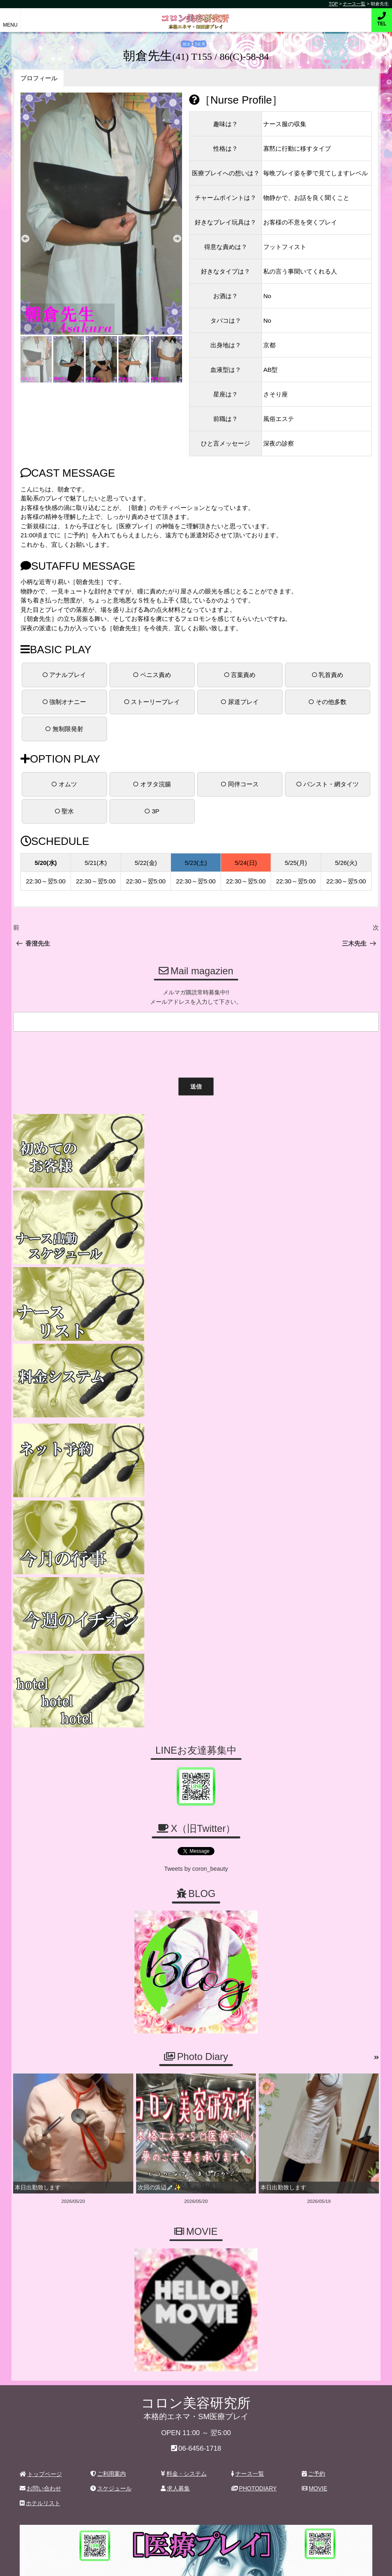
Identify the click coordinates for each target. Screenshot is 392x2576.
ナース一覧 (247, 2139)
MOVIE (314, 2153)
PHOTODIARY (254, 2153)
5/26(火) (346, 862)
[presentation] (72, 1052)
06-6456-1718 (199, 2114)
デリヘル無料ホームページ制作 (239, 2563)
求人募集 (175, 2153)
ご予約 (313, 2139)
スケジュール (111, 2153)
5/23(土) (196, 862)
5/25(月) (296, 862)
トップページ (41, 2139)
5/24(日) (246, 862)
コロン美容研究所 (196, 15)
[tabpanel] (101, 214)
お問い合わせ (40, 2153)
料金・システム (184, 2139)
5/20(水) (45, 862)
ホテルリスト (40, 2168)
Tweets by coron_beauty (196, 1535)
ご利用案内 (108, 2139)
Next (177, 239)
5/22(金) (145, 862)
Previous (25, 239)
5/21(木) (95, 862)
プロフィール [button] (39, 78)
